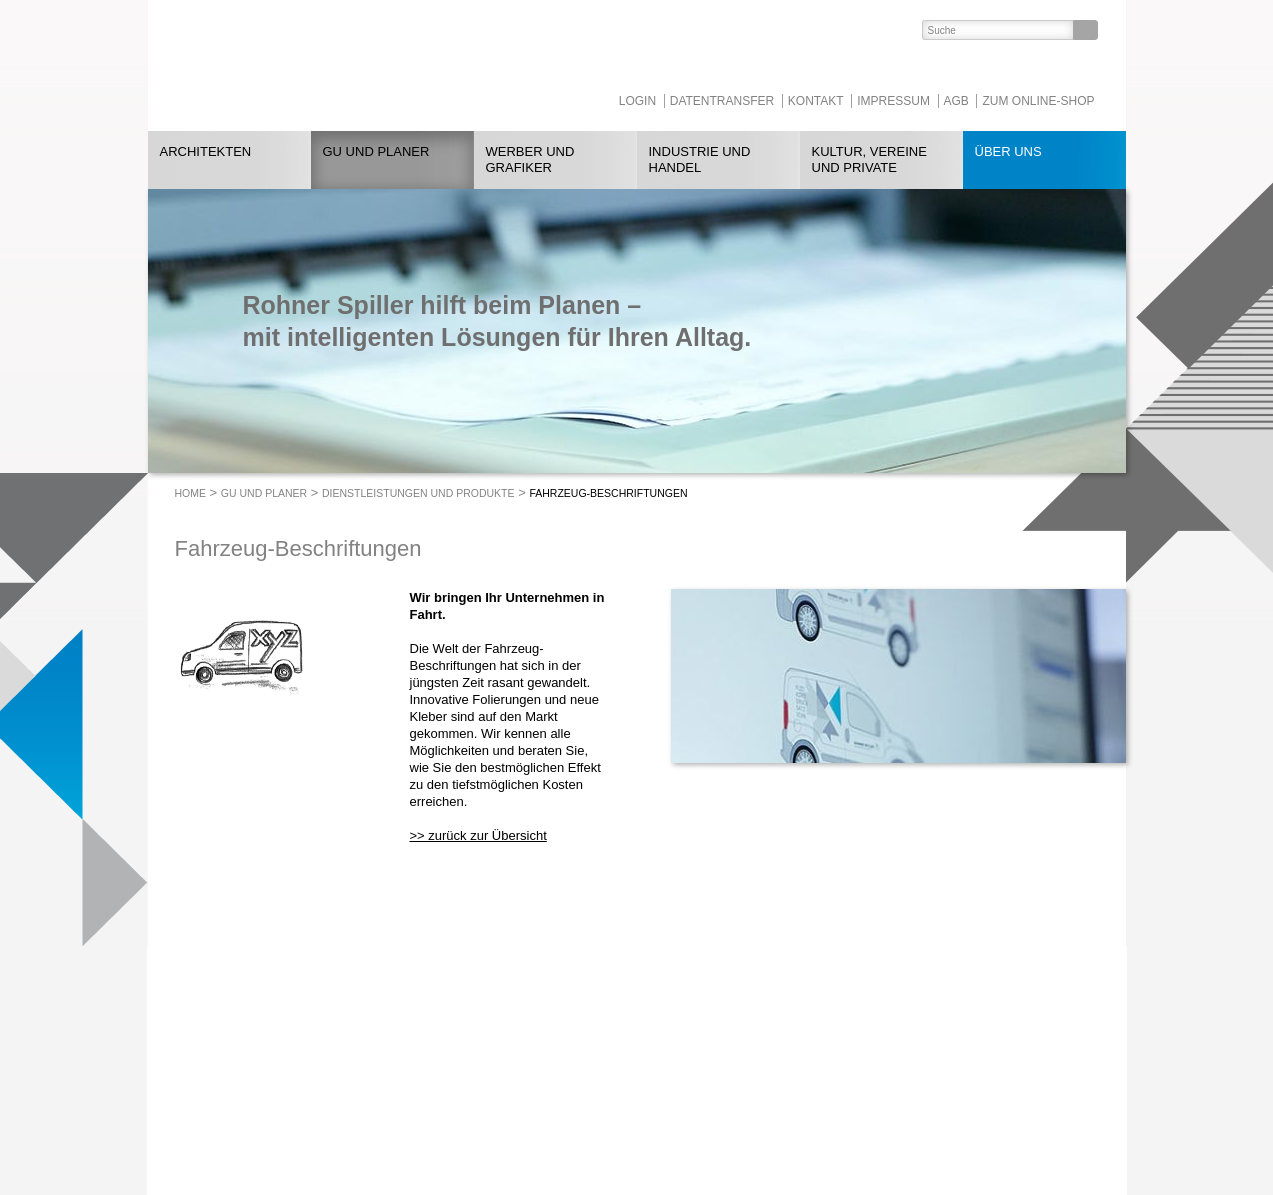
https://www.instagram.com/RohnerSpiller (813, 1055)
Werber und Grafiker (530, 159)
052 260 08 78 (436, 1090)
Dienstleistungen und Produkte (418, 493)
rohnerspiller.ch (396, 1124)
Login (637, 101)
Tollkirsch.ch (569, 1107)
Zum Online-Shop (1038, 101)
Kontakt (816, 101)
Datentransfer (722, 101)
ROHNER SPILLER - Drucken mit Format (321, 65)
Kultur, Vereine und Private (869, 159)
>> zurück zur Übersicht (478, 835)
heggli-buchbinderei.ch (597, 1090)
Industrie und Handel (700, 159)
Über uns (1008, 151)
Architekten (206, 151)
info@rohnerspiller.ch (412, 1107)
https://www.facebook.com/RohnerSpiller (773, 1055)
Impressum (893, 101)
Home (191, 493)
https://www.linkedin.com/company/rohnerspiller (733, 1055)
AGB (956, 101)
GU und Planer (376, 151)
